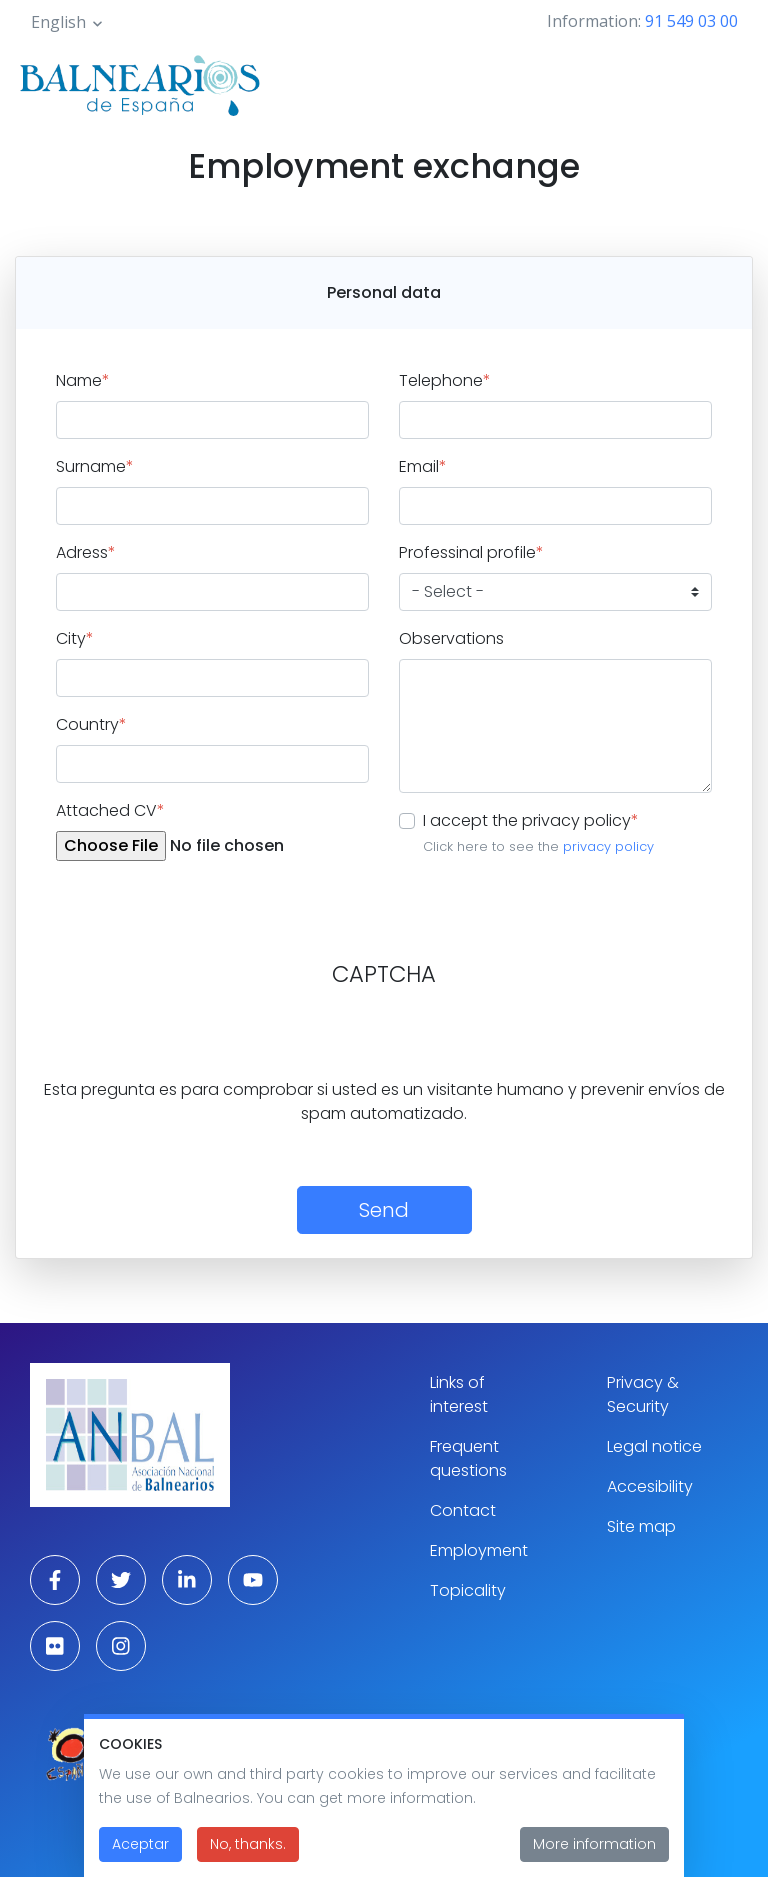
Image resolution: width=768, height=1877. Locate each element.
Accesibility (650, 1486)
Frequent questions (468, 1458)
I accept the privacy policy (531, 820)
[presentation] (177, 1039)
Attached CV (110, 810)
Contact (463, 1510)
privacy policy (608, 846)
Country (91, 724)
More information (594, 1844)
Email (423, 466)
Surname (95, 466)
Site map (641, 1526)
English (58, 22)
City (75, 638)
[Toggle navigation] (726, 82)
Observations (451, 638)
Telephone (445, 380)
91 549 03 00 (691, 21)
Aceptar (140, 1844)
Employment (479, 1550)
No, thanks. (248, 1844)
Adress (86, 552)
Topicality (468, 1590)
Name (83, 380)
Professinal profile (471, 552)
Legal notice (654, 1446)
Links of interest (459, 1394)
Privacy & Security (643, 1394)
